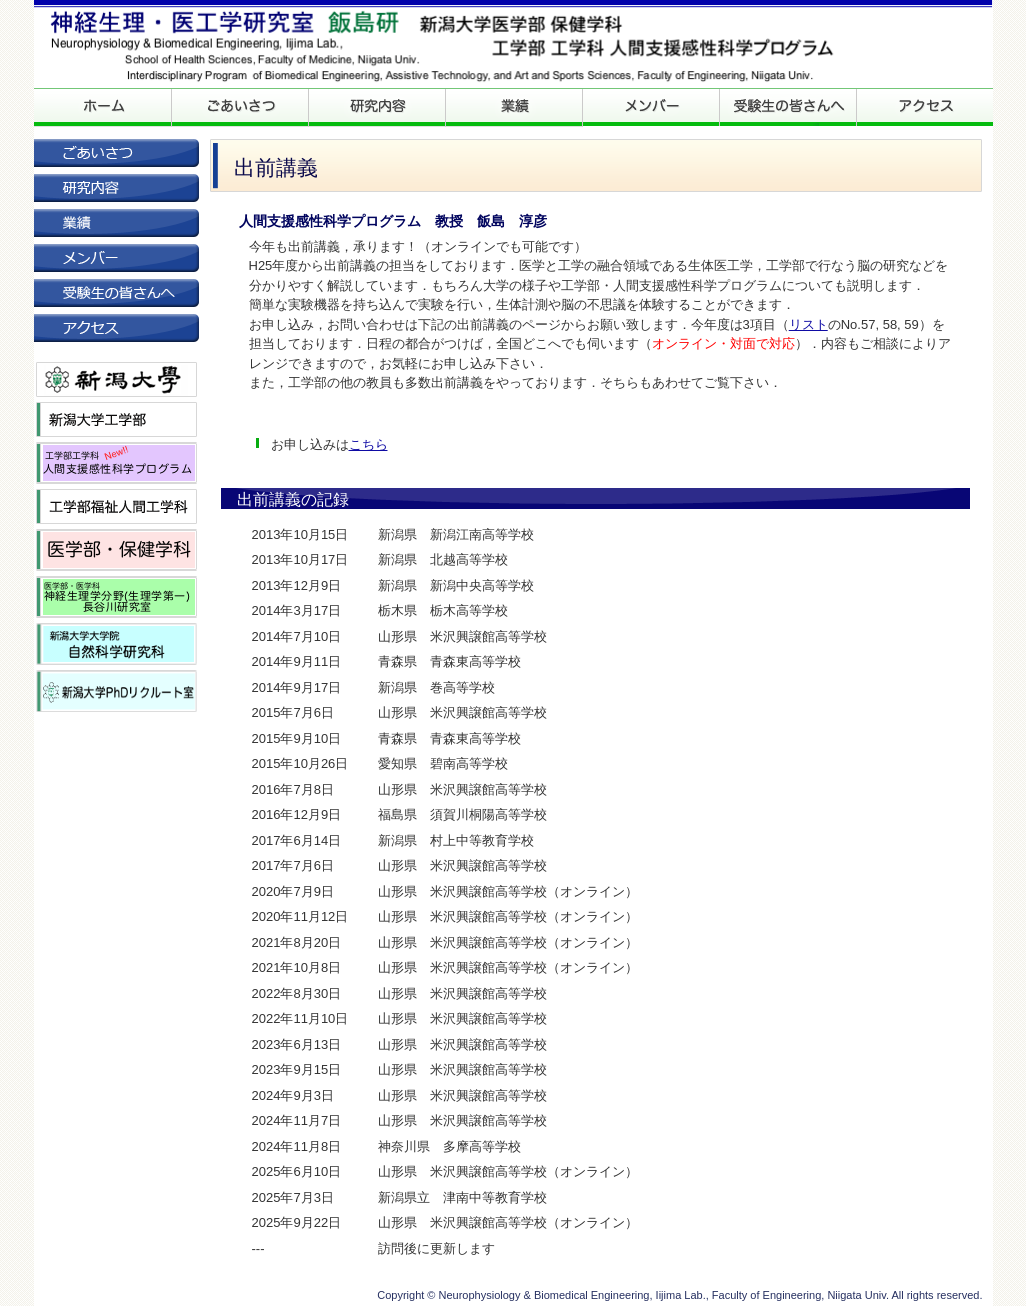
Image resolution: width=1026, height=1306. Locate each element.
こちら (368, 444)
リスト (808, 324)
